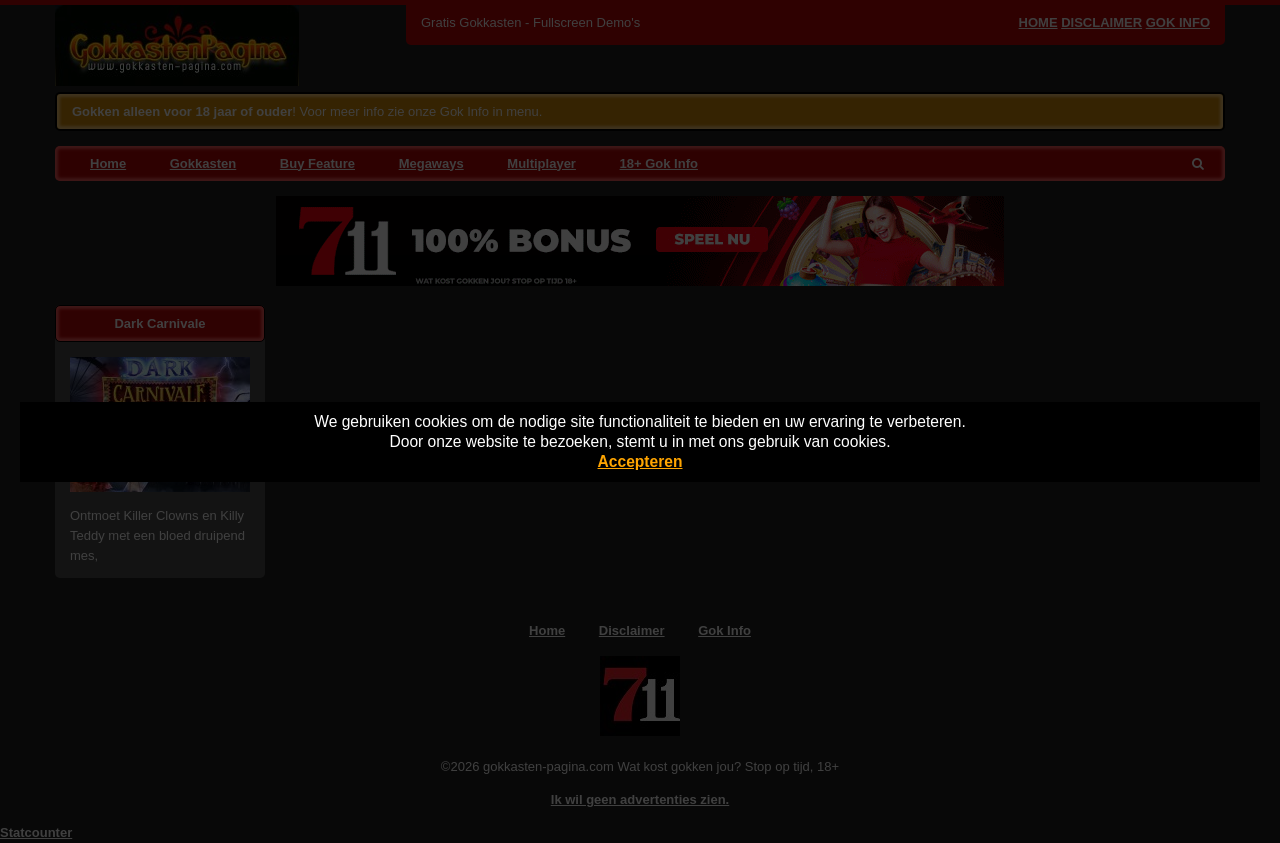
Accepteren (640, 461)
